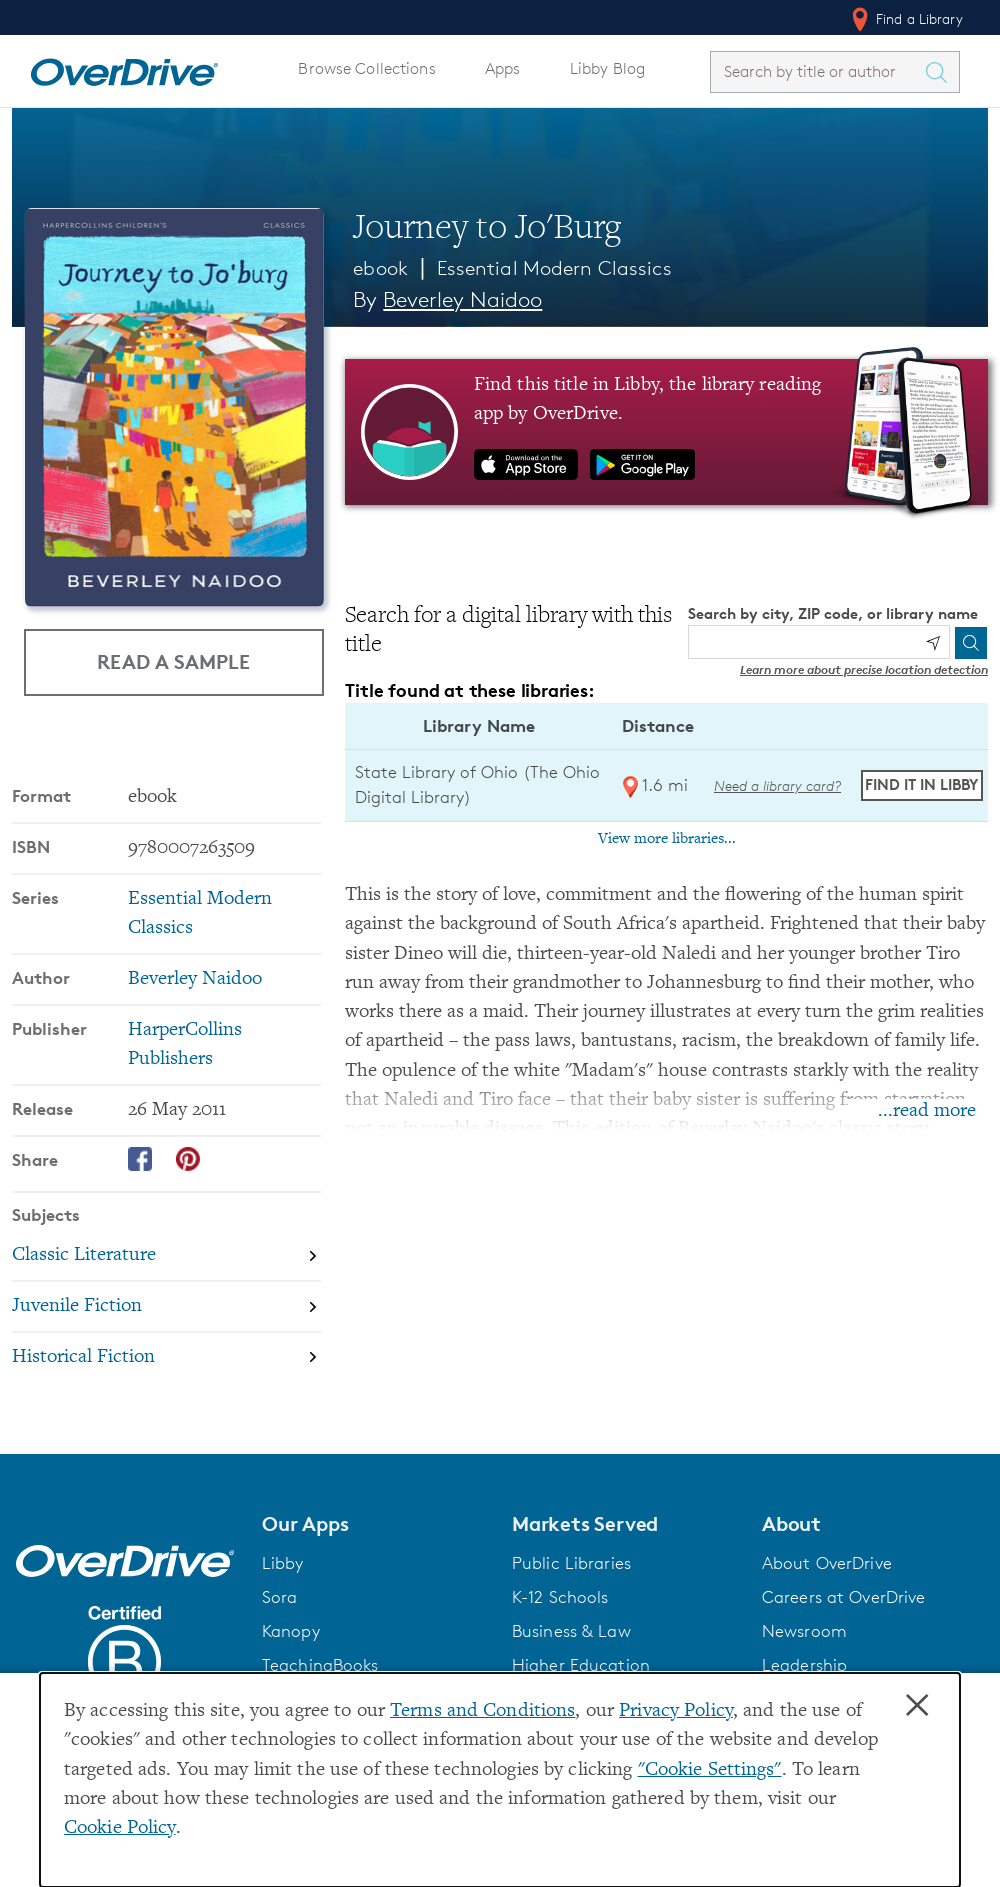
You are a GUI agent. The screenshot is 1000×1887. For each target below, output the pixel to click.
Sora (280, 1597)
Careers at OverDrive (843, 1597)
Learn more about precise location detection (864, 669)
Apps (503, 68)
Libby (283, 1563)
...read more (927, 1111)
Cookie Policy (120, 1828)
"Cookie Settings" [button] (710, 1770)
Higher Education (581, 1665)
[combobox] (817, 71)
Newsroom (804, 1631)
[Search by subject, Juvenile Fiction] (166, 1306)
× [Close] (917, 1706)
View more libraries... (667, 839)
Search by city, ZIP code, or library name (833, 613)
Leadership (804, 1665)
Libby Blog (607, 68)
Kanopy (291, 1631)
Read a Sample (173, 661)
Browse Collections (366, 68)
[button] (375, 1524)
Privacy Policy (676, 1711)
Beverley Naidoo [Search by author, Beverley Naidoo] (462, 299)
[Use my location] (933, 643)
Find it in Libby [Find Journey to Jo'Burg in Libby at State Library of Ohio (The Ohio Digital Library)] (921, 784)
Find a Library (905, 19)
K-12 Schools (560, 1597)
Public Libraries (571, 1563)
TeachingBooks (320, 1665)
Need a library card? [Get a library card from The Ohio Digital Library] (777, 785)
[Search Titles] (941, 72)
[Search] (971, 643)
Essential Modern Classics (554, 268)
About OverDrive (827, 1563)
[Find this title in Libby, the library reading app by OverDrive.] (666, 432)
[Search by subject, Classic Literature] (166, 1256)
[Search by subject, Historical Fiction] (166, 1357)
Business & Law (571, 1631)
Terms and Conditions (482, 1711)
